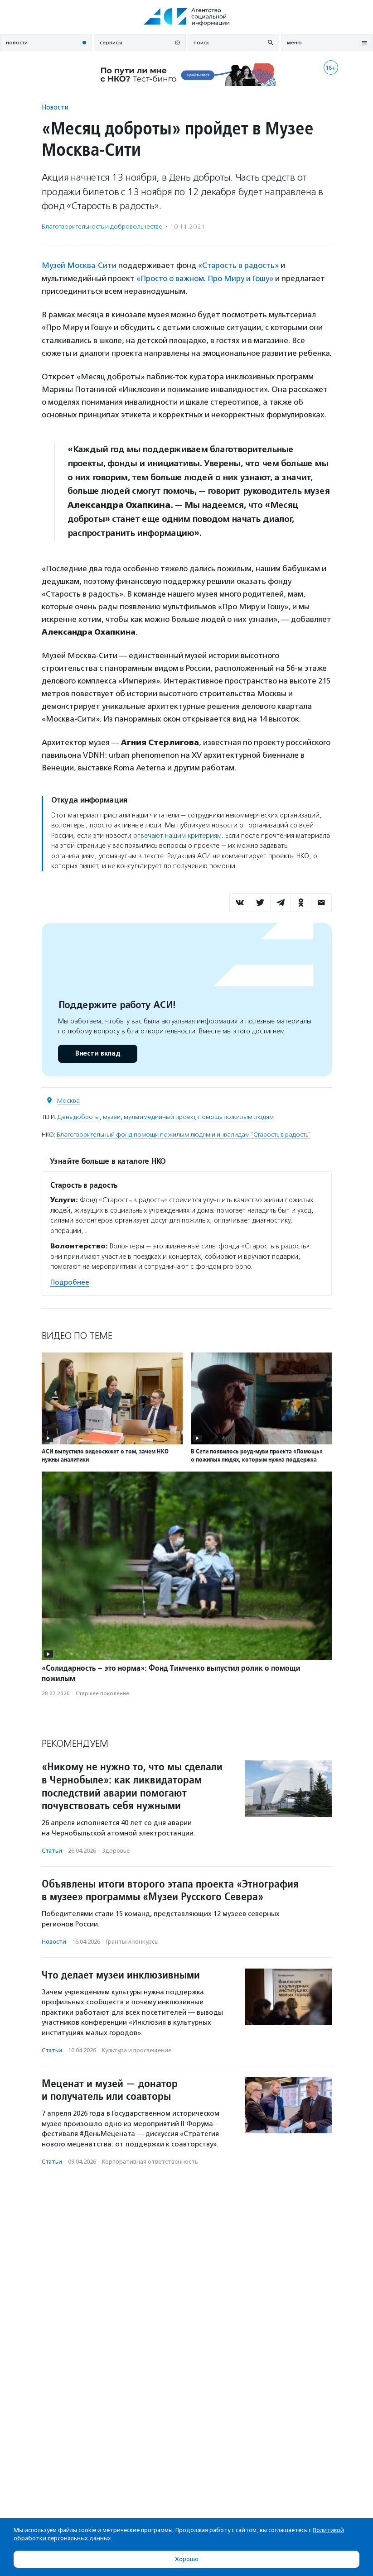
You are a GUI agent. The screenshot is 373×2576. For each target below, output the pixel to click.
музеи (112, 1116)
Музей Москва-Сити (79, 265)
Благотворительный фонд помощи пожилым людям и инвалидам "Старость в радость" (183, 1133)
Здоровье (116, 1850)
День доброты (79, 1116)
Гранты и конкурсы (132, 1941)
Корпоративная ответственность (150, 2161)
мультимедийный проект (159, 1116)
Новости (55, 107)
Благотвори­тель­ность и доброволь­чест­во (102, 226)
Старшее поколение (102, 1692)
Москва (68, 1100)
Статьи (52, 1850)
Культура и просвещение (136, 2049)
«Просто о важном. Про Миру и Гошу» (205, 277)
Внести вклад (97, 1052)
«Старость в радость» (240, 265)
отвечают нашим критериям (177, 835)
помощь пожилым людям (236, 1116)
